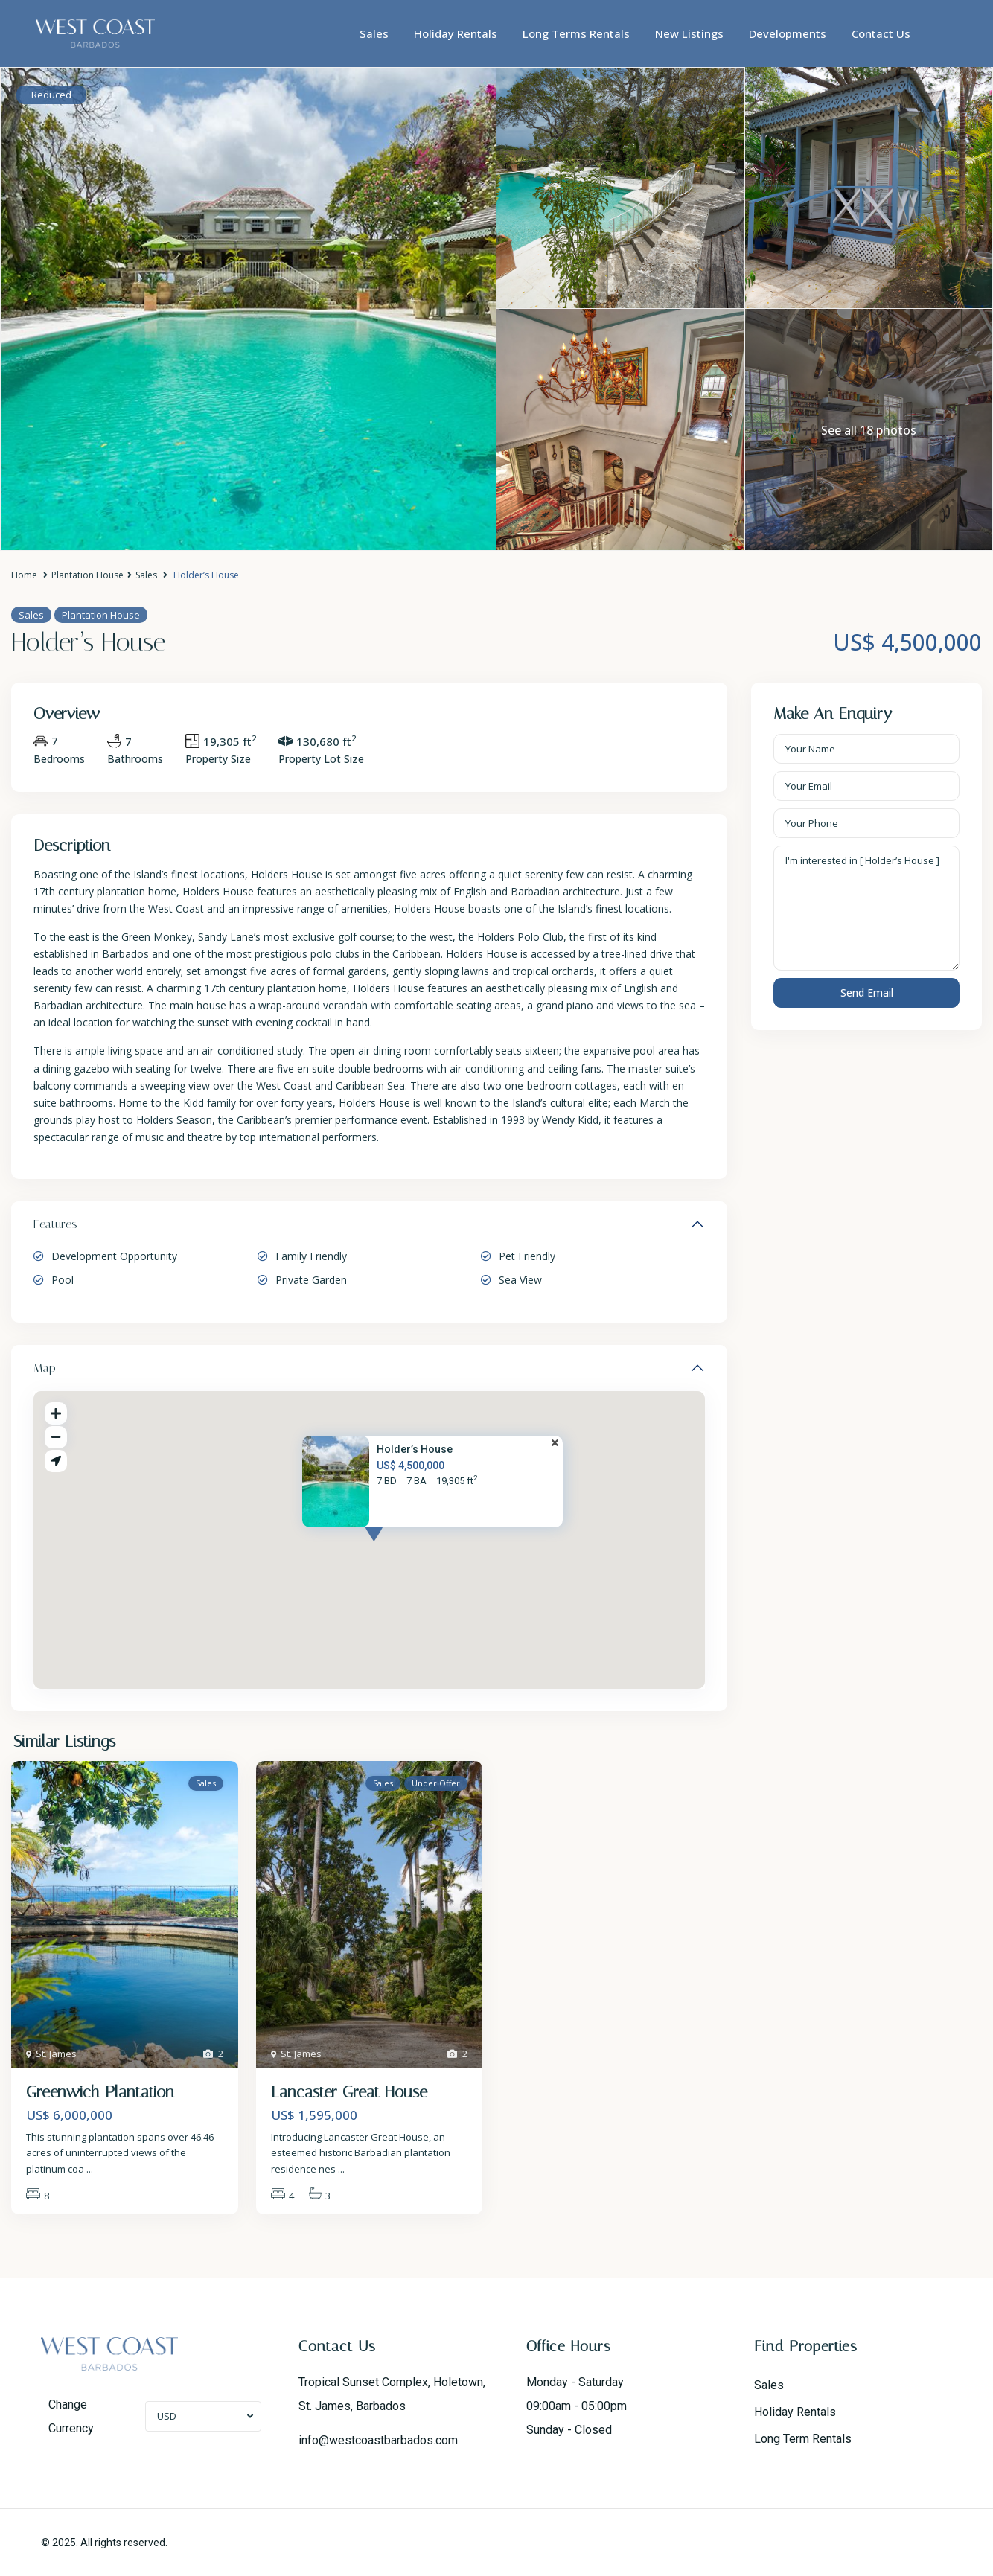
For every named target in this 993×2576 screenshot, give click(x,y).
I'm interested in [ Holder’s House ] (866, 908)
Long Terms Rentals (576, 33)
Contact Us (881, 33)
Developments (787, 33)
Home (24, 575)
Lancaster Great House (349, 2092)
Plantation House (87, 575)
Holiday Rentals (455, 33)
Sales (374, 33)
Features (55, 1224)
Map (44, 1368)
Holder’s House (415, 1449)
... (89, 2169)
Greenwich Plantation (100, 2092)
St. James (56, 2053)
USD (166, 2416)
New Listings (689, 33)
